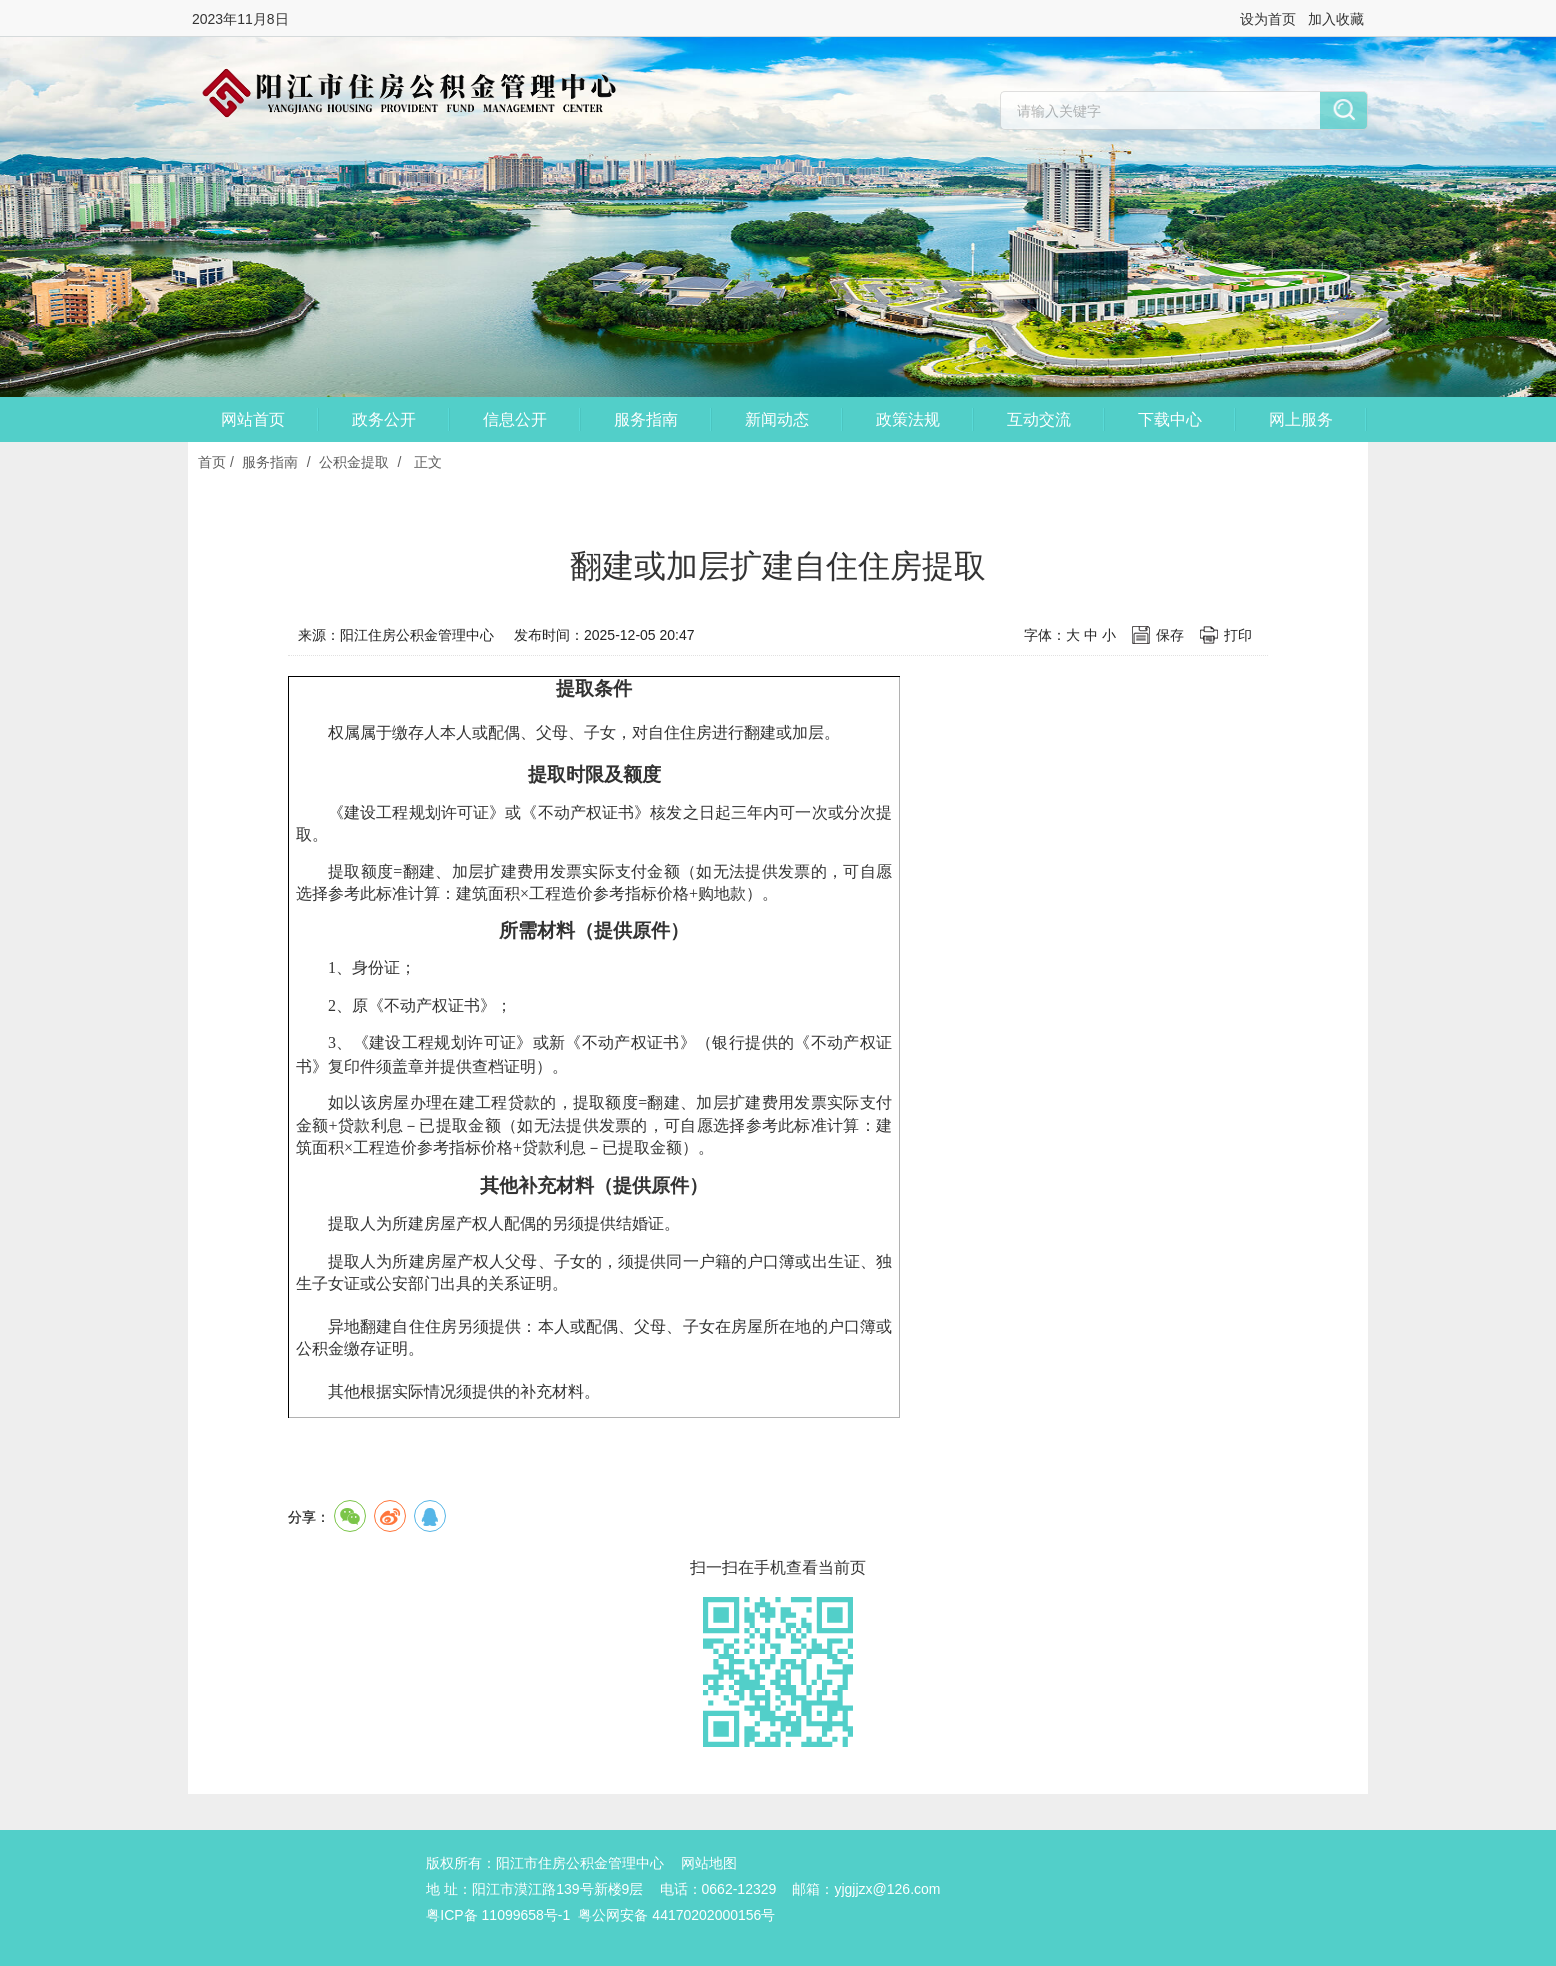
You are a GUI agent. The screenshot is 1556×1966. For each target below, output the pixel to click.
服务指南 (646, 419)
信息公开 (515, 419)
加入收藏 (1336, 19)
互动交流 (1039, 419)
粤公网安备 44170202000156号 (676, 1915)
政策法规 (908, 419)
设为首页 (1268, 19)
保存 (1170, 635)
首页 (212, 462)
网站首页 (253, 419)
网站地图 (709, 1863)
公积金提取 (354, 462)
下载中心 (1170, 419)
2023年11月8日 (240, 19)
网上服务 (1301, 419)
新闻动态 (777, 419)
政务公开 (384, 419)
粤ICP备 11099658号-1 (498, 1915)
